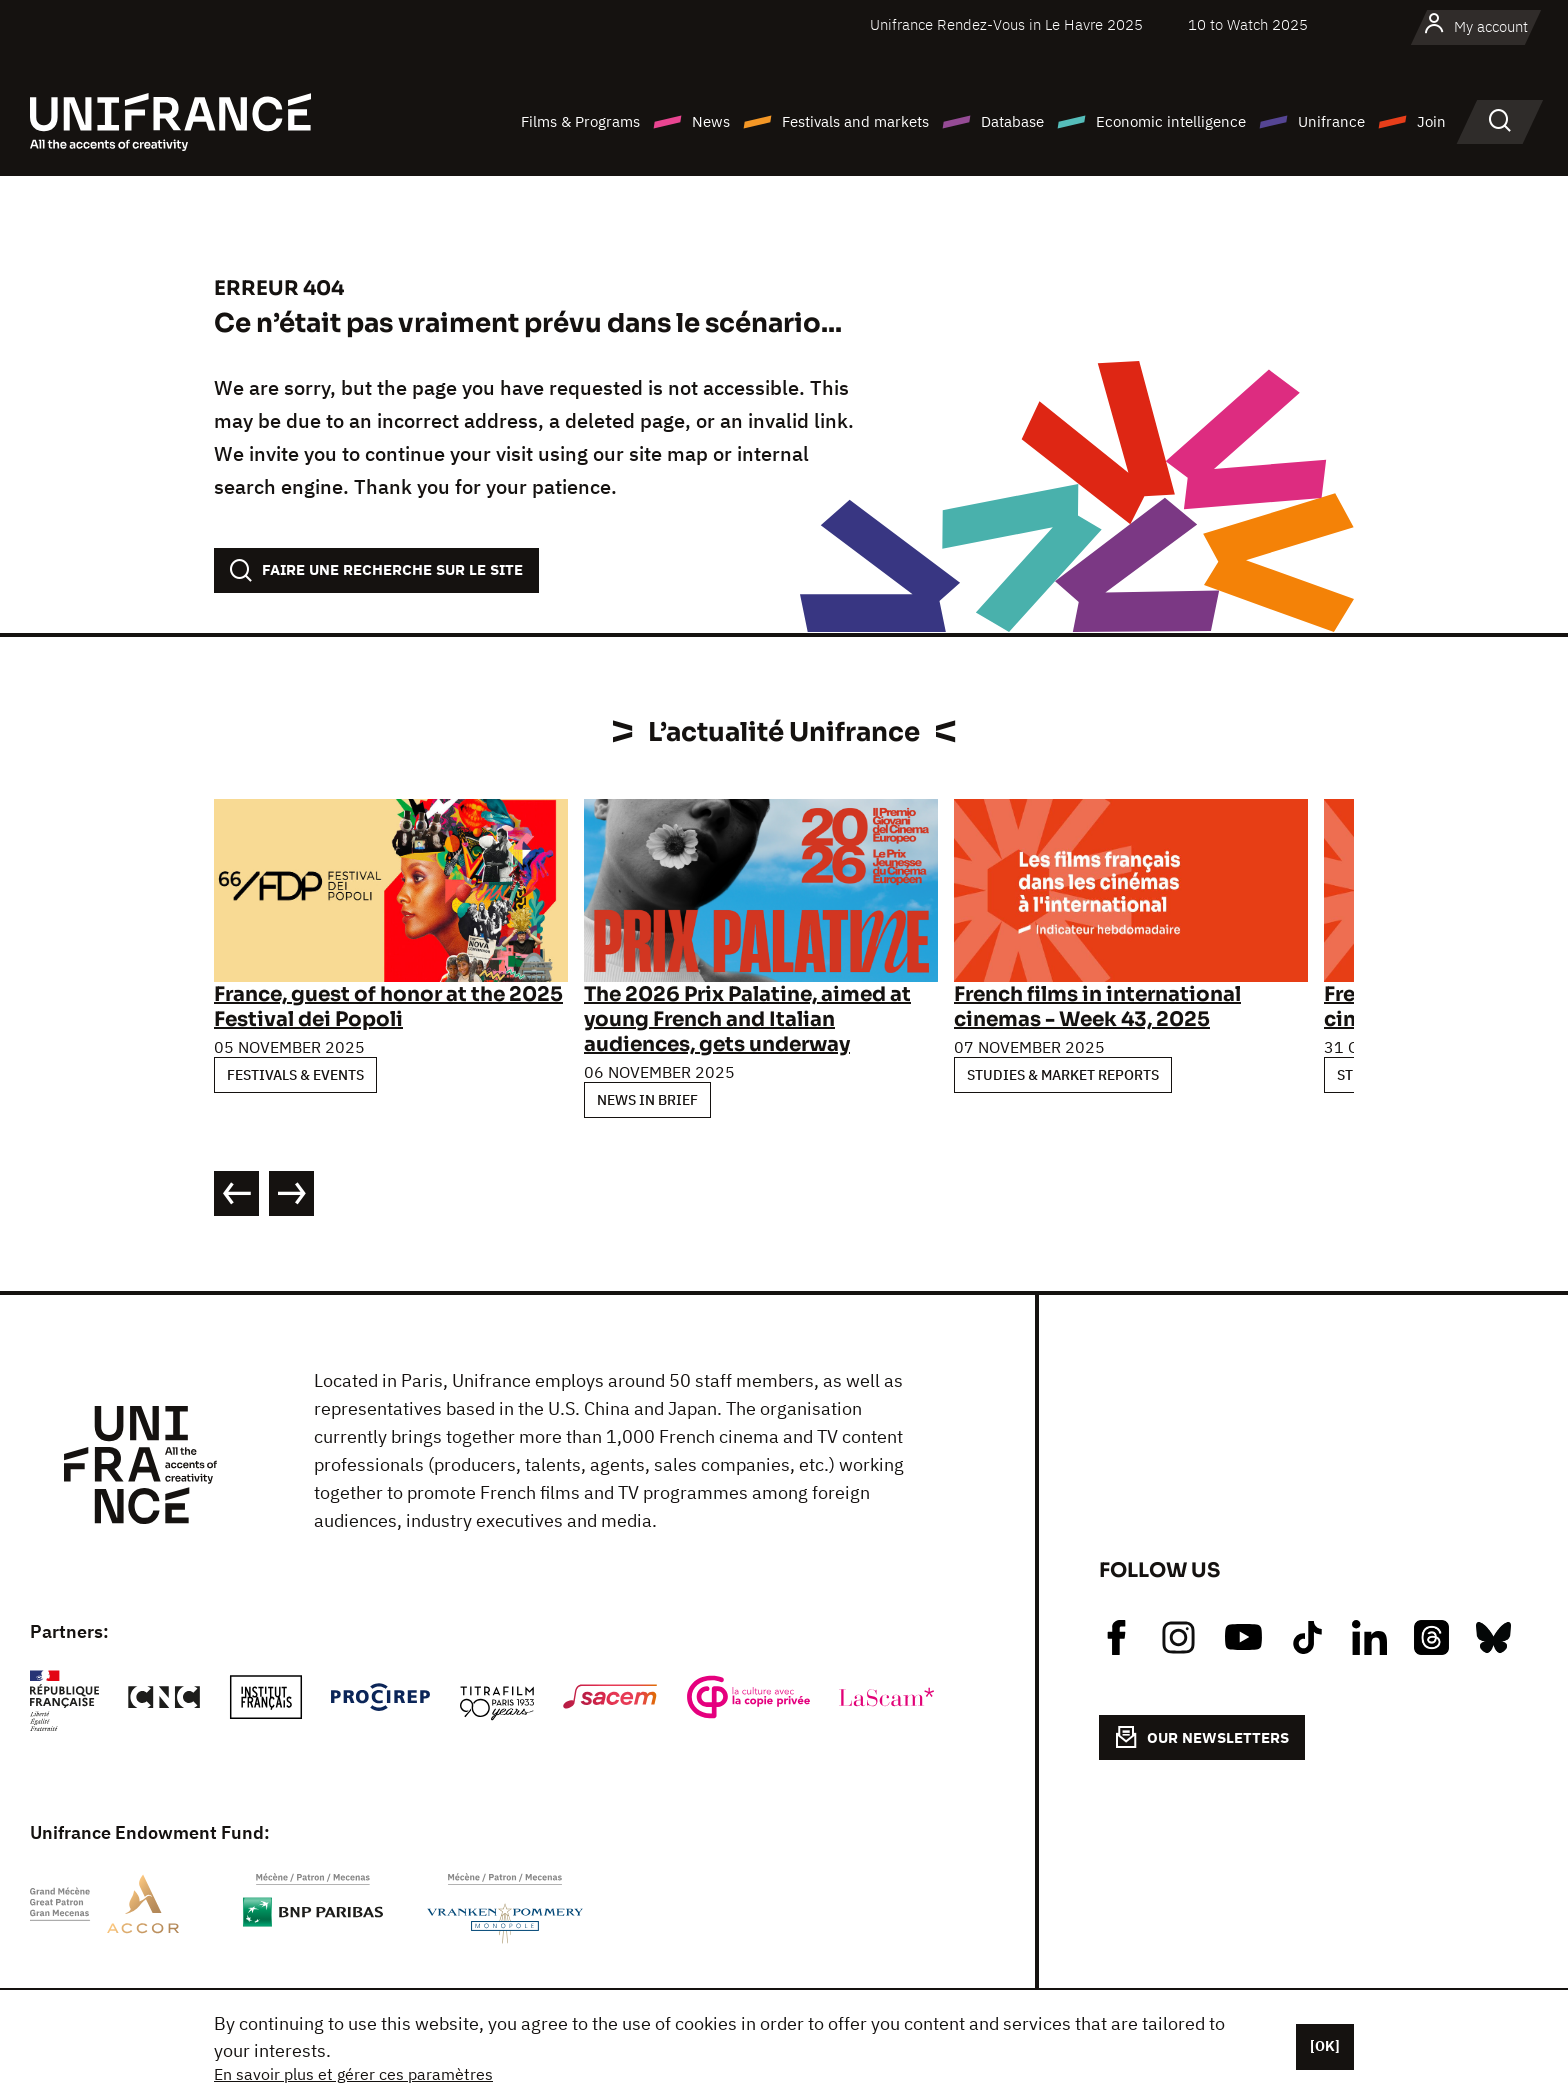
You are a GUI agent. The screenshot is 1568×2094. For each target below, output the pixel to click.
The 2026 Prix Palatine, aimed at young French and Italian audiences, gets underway (747, 1019)
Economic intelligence (1171, 121)
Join (1431, 121)
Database (1012, 121)
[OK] (1325, 2046)
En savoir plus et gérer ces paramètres (353, 2074)
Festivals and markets (855, 121)
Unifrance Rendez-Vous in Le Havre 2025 (1006, 24)
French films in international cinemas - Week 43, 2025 (1097, 1007)
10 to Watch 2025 (1248, 24)
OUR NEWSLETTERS (1202, 1737)
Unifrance (1331, 121)
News (711, 121)
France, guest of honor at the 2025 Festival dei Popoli (388, 1007)
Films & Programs (580, 121)
